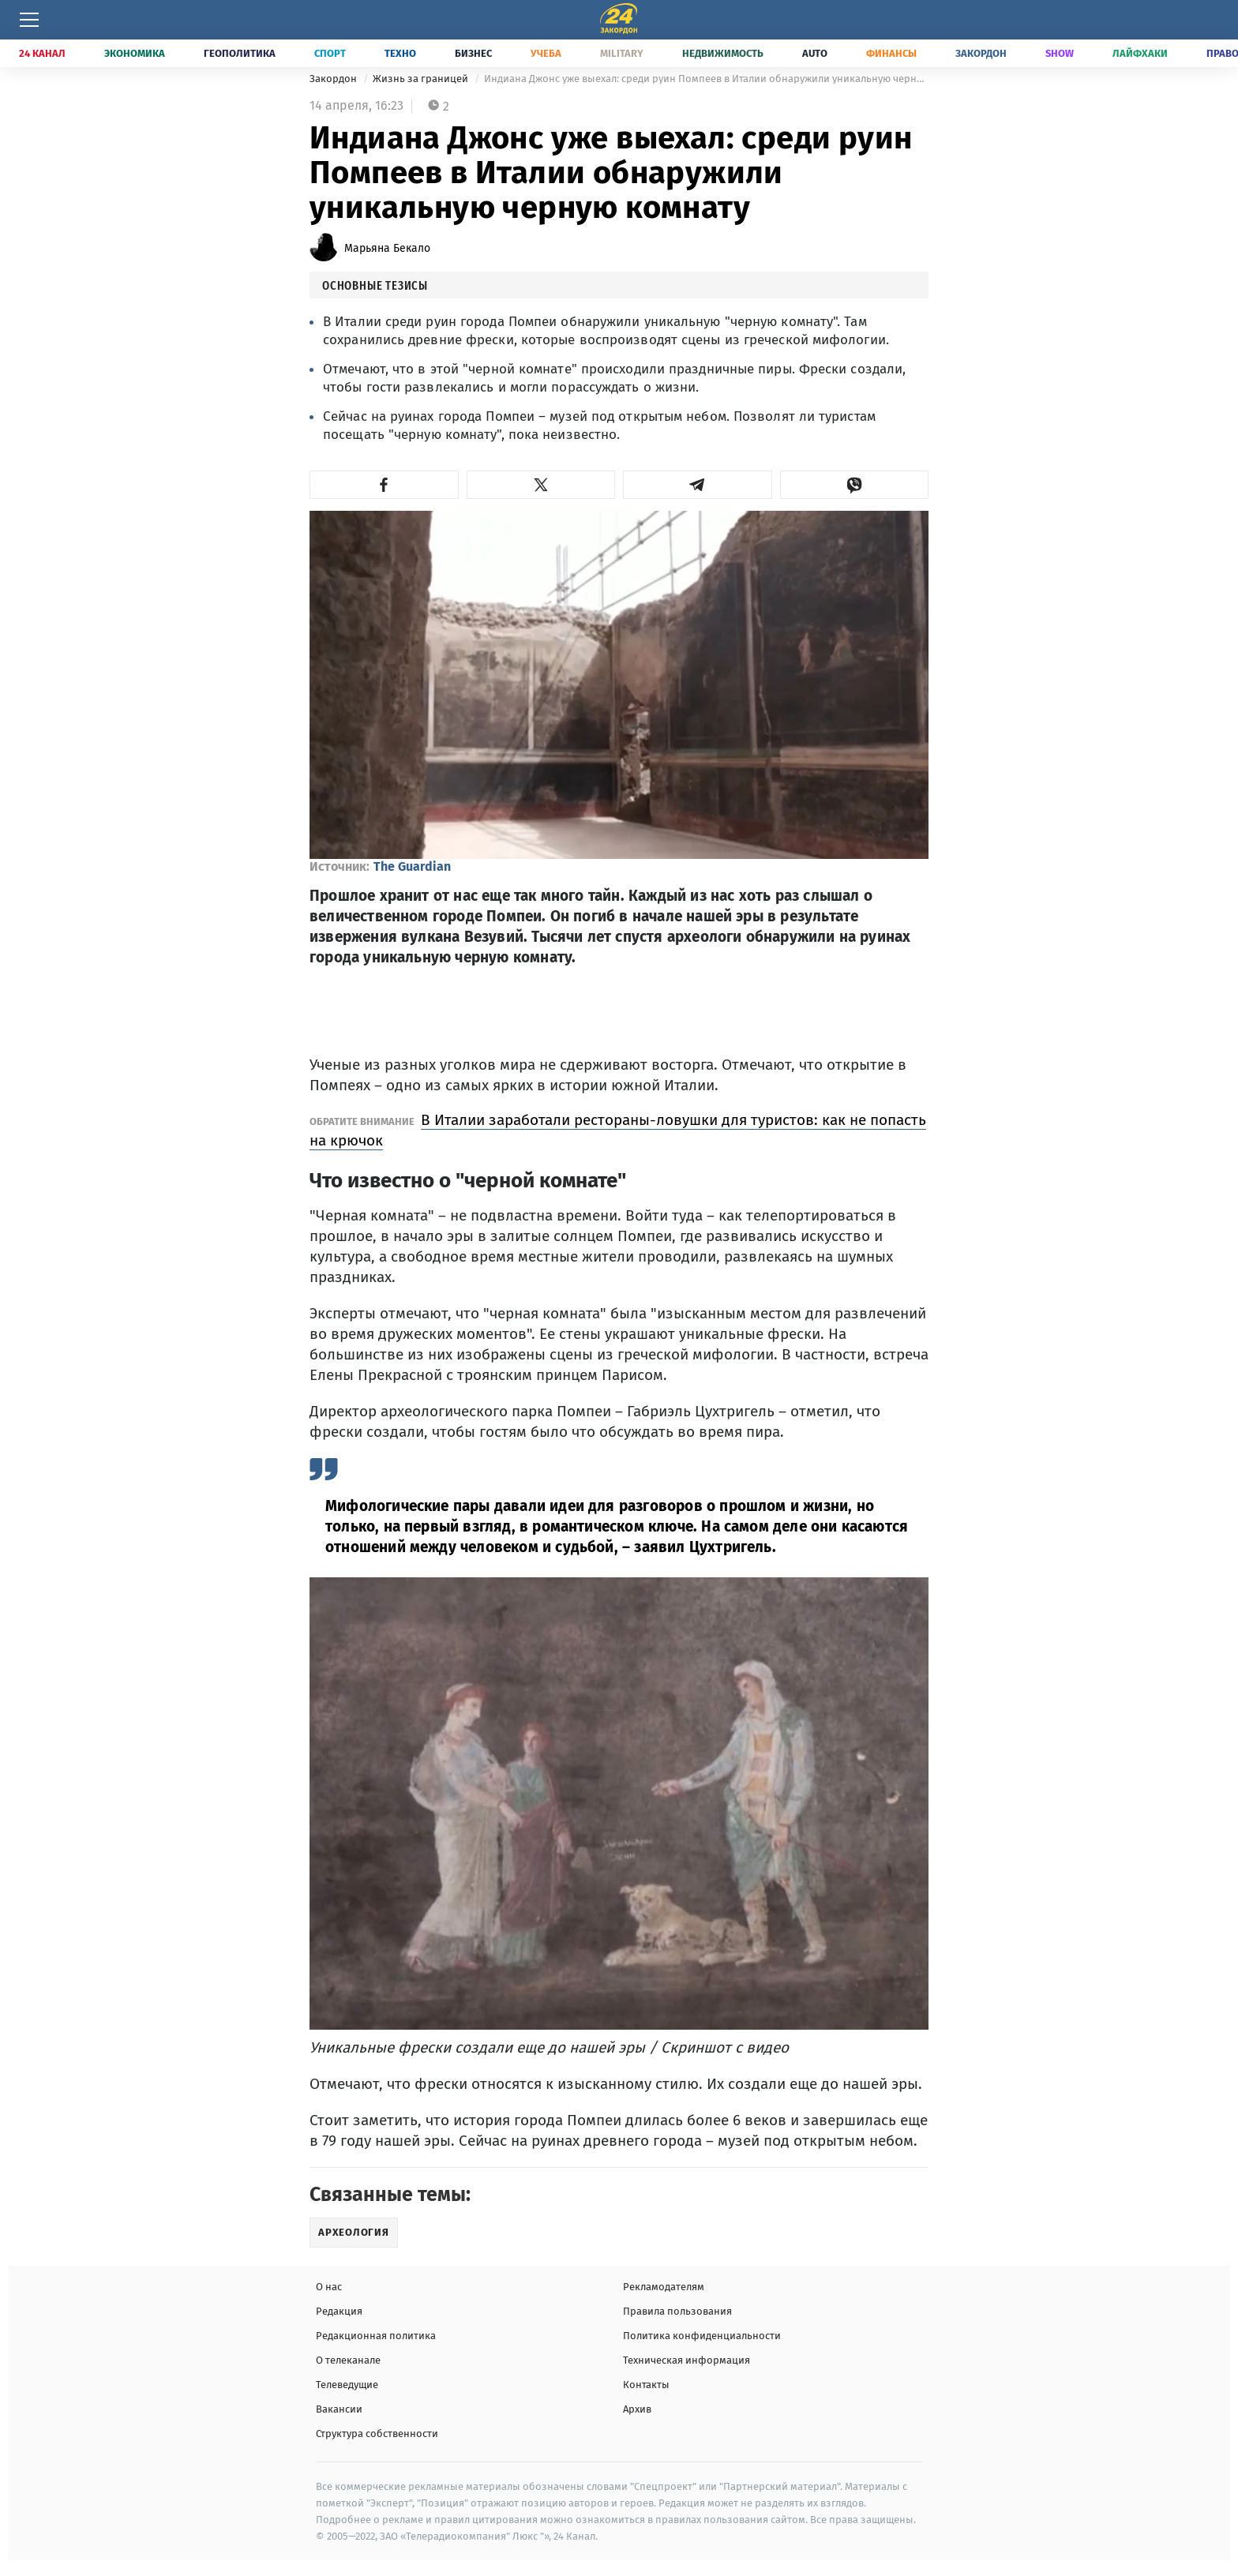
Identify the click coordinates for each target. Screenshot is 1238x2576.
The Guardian (412, 866)
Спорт (330, 53)
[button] (384, 485)
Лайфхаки (1140, 53)
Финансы (891, 53)
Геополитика (240, 53)
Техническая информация (686, 2360)
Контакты (646, 2384)
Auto (814, 53)
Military (621, 53)
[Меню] (29, 20)
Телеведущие (347, 2384)
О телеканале (348, 2360)
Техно (400, 53)
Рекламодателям (663, 2287)
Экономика (134, 53)
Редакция (339, 2311)
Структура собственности (377, 2433)
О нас (329, 2287)
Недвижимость (722, 53)
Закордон (981, 53)
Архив (637, 2409)
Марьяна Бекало (387, 248)
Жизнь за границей (422, 78)
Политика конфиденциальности (702, 2336)
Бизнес (473, 53)
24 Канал (42, 53)
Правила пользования (677, 2311)
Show (1059, 53)
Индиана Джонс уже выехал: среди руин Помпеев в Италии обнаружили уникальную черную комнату (706, 78)
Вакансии (339, 2409)
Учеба (546, 53)
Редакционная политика (376, 2336)
